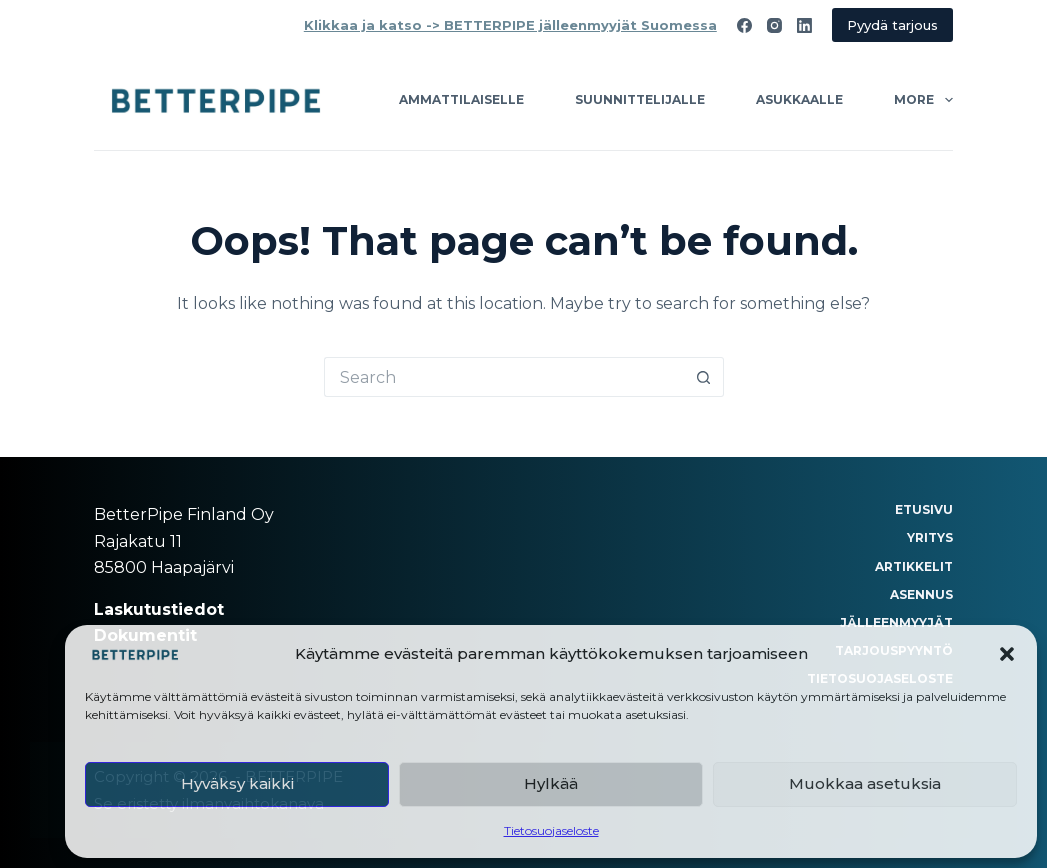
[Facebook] (744, 25)
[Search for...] (504, 377)
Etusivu (924, 509)
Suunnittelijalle (640, 99)
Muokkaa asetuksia (865, 783)
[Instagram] (774, 25)
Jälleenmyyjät (896, 622)
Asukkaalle (799, 99)
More (923, 100)
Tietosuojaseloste (551, 830)
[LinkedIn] (804, 25)
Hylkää (551, 783)
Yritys (930, 537)
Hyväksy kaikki (237, 783)
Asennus (921, 594)
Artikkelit (914, 566)
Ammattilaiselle (461, 99)
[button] (1007, 654)
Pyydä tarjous (892, 25)
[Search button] (704, 377)
